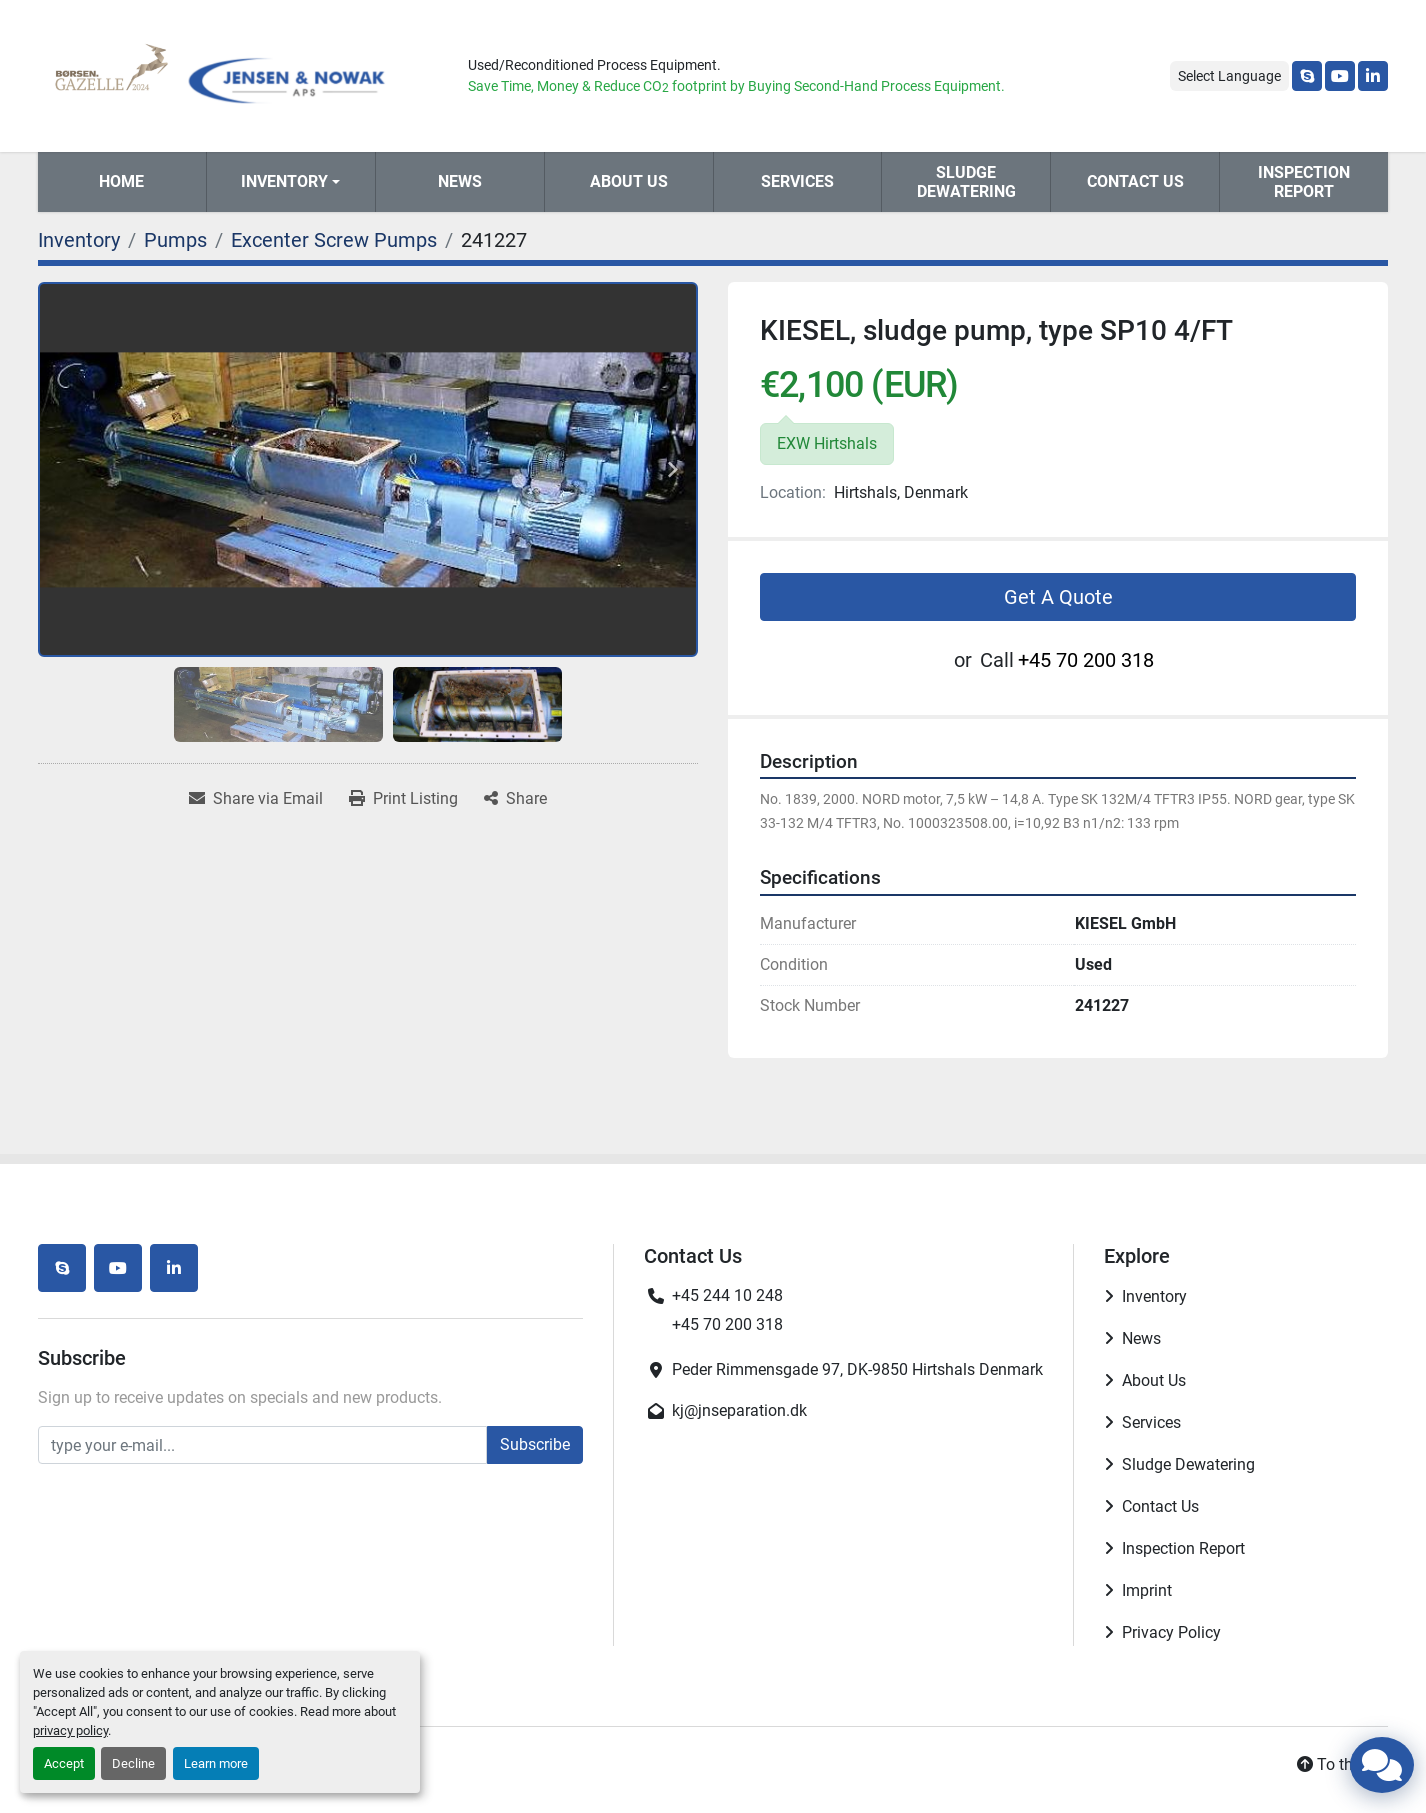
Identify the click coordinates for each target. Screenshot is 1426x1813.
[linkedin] (1373, 76)
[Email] (262, 1445)
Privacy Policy (1171, 1632)
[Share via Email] (256, 799)
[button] (291, 182)
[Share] (515, 799)
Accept (64, 1763)
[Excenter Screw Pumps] (334, 240)
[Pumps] (175, 240)
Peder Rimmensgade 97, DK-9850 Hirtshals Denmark (857, 1369)
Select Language (1229, 76)
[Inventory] (79, 240)
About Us (629, 181)
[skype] (1307, 76)
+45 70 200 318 (1086, 660)
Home (121, 181)
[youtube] (1340, 76)
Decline (133, 1763)
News (460, 181)
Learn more (216, 1763)
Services (797, 181)
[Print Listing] (403, 799)
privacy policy (70, 1730)
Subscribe (535, 1444)
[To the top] (1342, 1765)
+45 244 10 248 (727, 1295)
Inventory (284, 181)
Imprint (1147, 1590)
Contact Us (1135, 181)
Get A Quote (1058, 597)
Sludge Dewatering (966, 182)
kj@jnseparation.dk (739, 1410)
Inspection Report (1304, 182)
